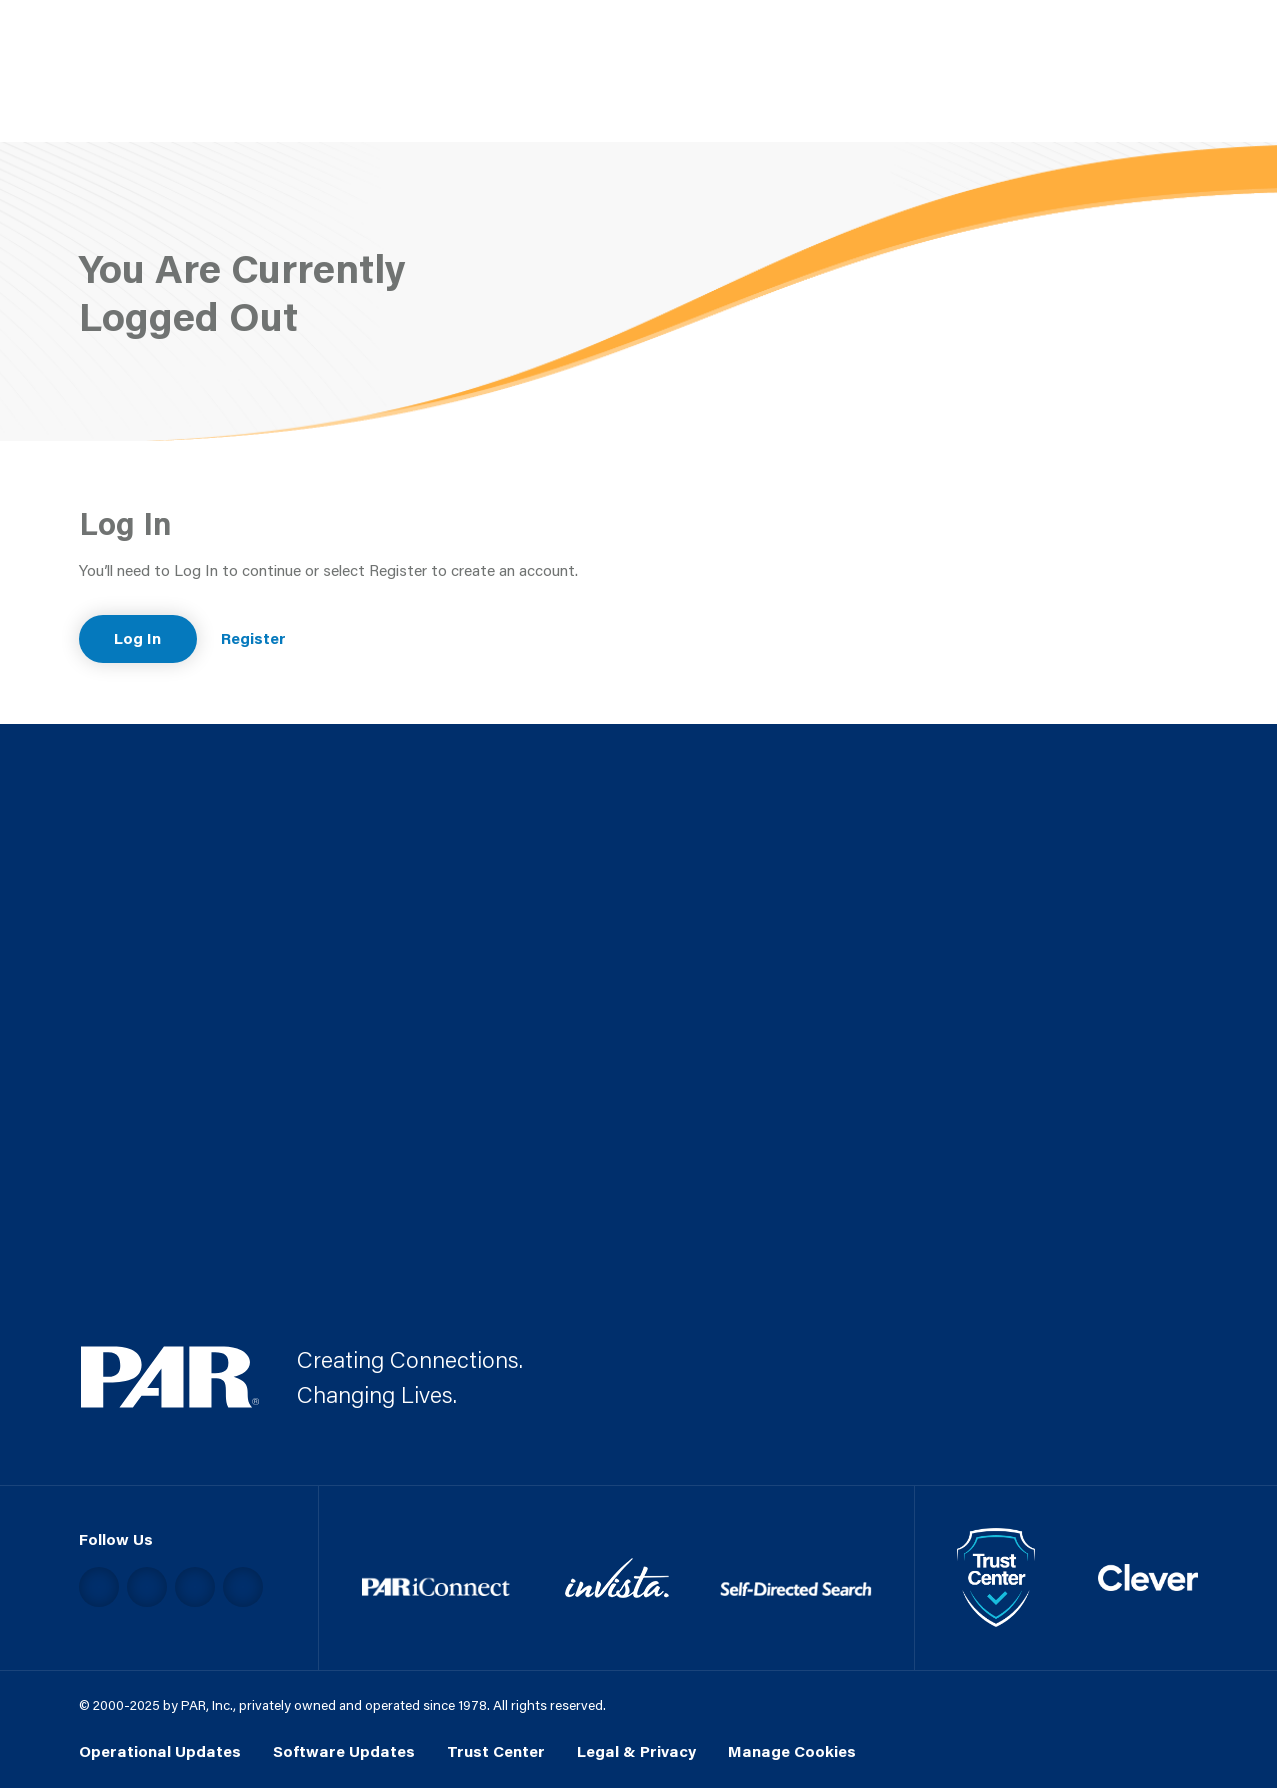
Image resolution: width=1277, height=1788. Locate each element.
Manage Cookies (792, 1751)
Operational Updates (160, 1751)
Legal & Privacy (636, 1751)
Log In (137, 638)
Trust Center (496, 1751)
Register (253, 638)
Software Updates (344, 1751)
